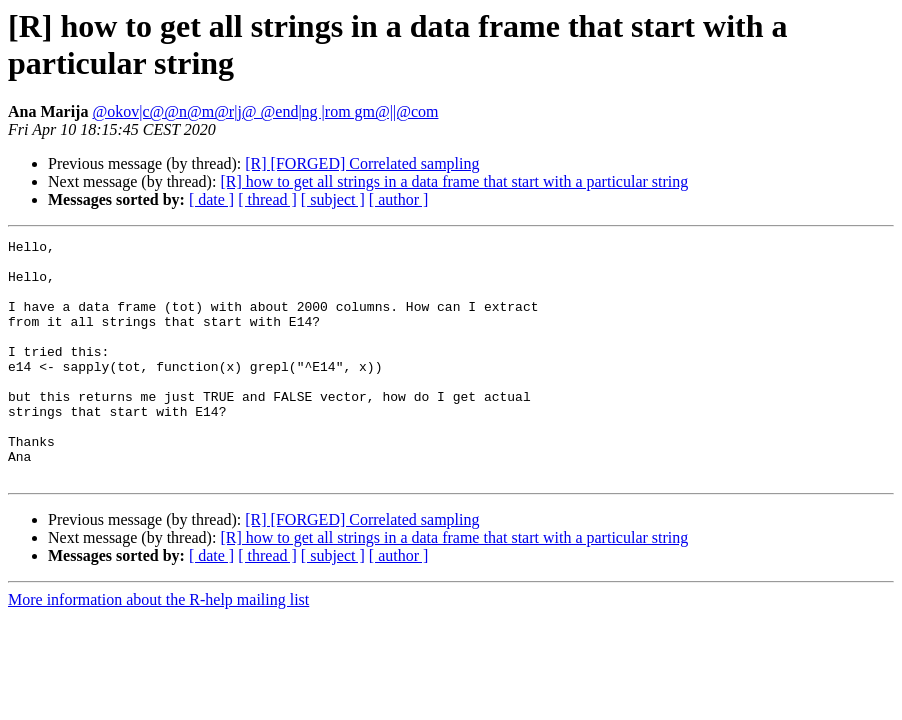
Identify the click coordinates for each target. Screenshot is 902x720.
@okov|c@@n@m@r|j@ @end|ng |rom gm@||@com (265, 111)
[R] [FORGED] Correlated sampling (362, 163)
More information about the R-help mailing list (158, 647)
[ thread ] (267, 199)
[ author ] (399, 199)
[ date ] (211, 199)
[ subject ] (333, 199)
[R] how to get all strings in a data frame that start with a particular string (454, 181)
